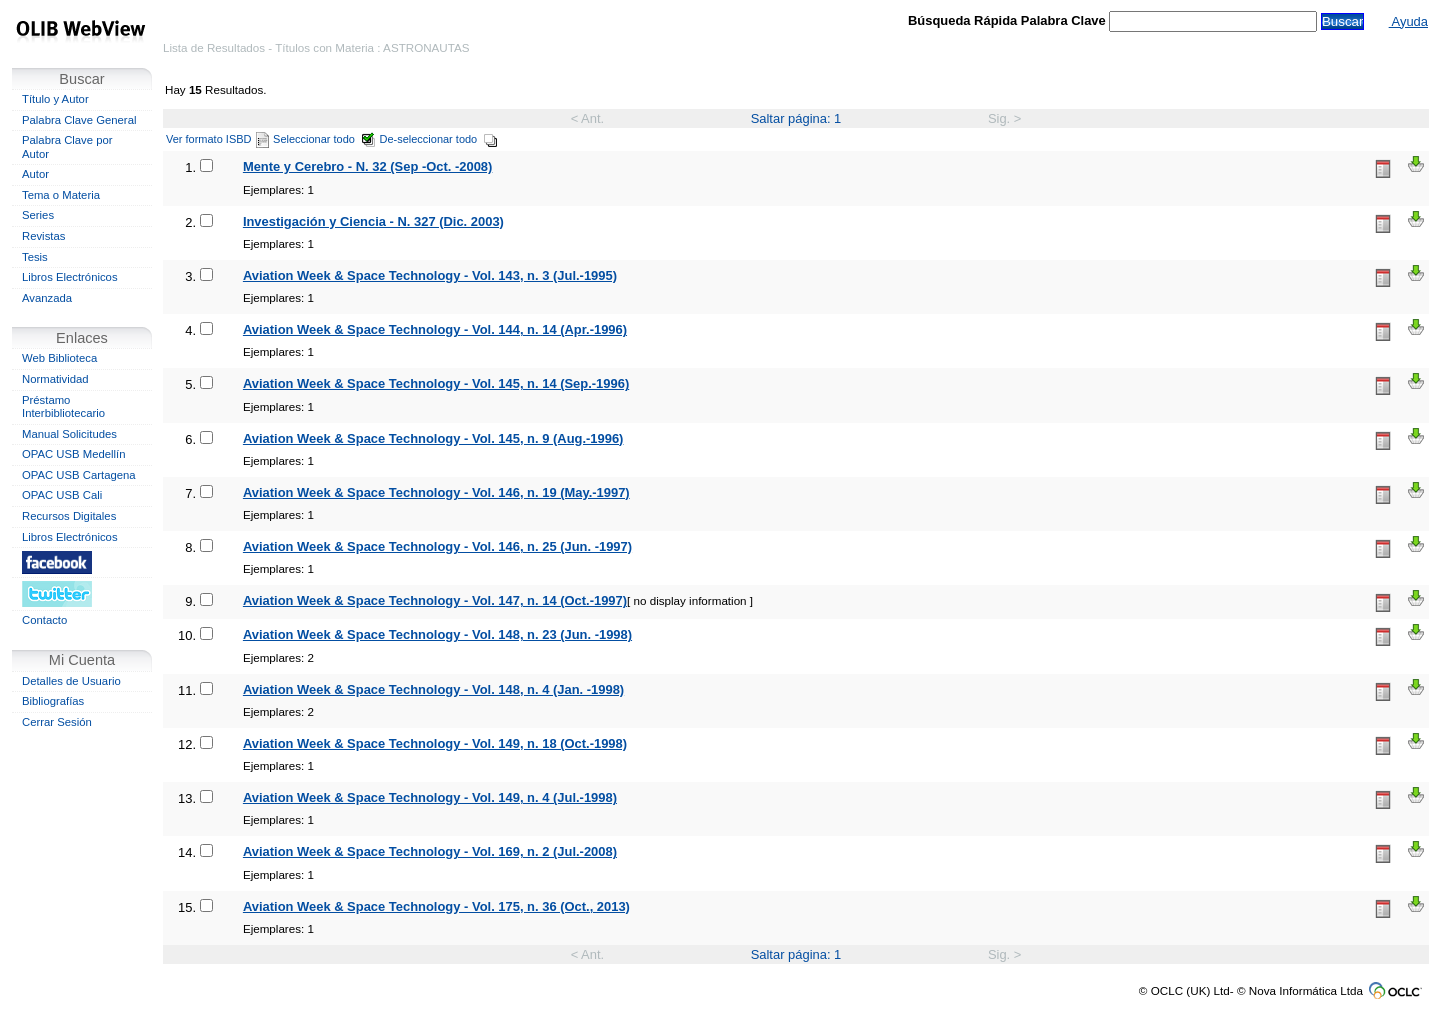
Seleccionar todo (324, 139)
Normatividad (55, 379)
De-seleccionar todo (439, 139)
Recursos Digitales (69, 516)
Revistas (43, 236)
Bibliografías (53, 701)
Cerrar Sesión (57, 722)
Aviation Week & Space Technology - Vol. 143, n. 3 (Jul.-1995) (430, 275)
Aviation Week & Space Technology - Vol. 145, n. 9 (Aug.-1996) (433, 438)
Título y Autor (55, 99)
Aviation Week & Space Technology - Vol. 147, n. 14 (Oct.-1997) (435, 600)
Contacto (44, 620)
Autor (35, 174)
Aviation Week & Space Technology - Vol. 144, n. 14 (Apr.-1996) (435, 329)
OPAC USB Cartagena (79, 475)
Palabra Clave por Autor (67, 147)
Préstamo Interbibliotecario (63, 407)
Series (38, 215)
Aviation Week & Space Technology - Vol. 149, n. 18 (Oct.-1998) (435, 743)
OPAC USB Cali (62, 495)
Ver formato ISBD (217, 139)
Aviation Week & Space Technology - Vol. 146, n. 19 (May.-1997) (436, 492)
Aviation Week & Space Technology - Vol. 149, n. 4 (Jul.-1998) (430, 797)
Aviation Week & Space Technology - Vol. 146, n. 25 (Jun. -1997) (437, 546)
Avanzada (47, 298)
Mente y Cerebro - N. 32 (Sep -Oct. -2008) (367, 166)
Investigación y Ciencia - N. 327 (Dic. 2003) (373, 221)
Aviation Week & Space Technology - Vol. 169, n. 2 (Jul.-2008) (430, 851)
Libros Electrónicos (70, 277)
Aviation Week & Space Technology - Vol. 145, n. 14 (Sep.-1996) (436, 383)
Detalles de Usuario (71, 681)
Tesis (35, 257)
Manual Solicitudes (69, 434)
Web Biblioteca (59, 358)
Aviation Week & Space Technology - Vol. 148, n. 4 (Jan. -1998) (433, 689)
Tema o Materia (61, 195)
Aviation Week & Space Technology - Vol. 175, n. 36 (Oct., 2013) (436, 906)
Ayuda (1408, 21)
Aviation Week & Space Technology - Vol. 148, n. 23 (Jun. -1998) (437, 634)
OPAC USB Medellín (74, 454)
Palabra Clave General (79, 120)
